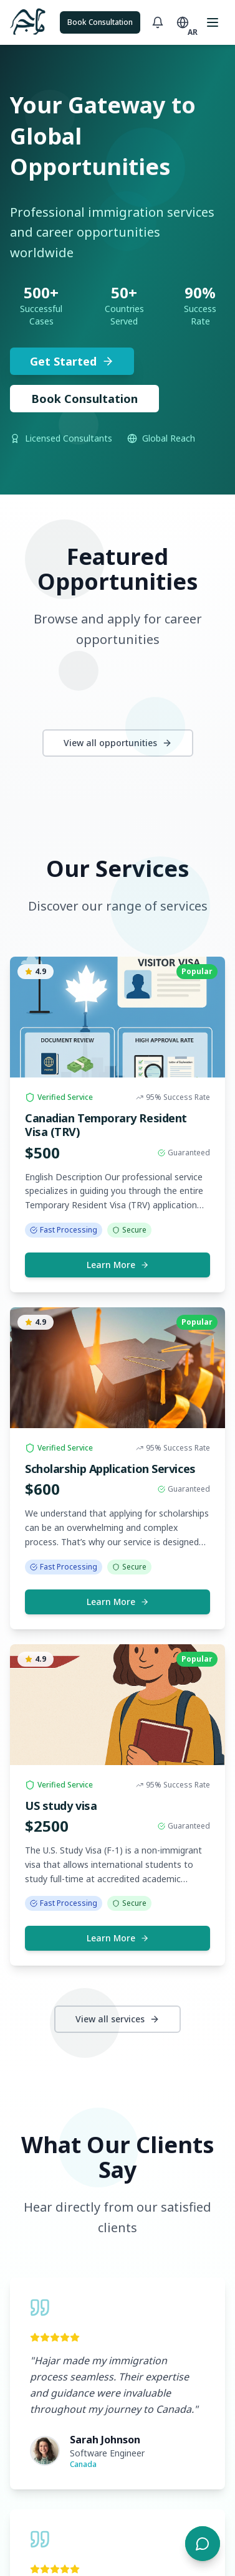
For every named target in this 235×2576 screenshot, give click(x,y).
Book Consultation (100, 22)
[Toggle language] (182, 22)
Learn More (118, 1265)
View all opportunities (118, 743)
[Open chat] (202, 2543)
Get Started (72, 361)
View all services (117, 2019)
